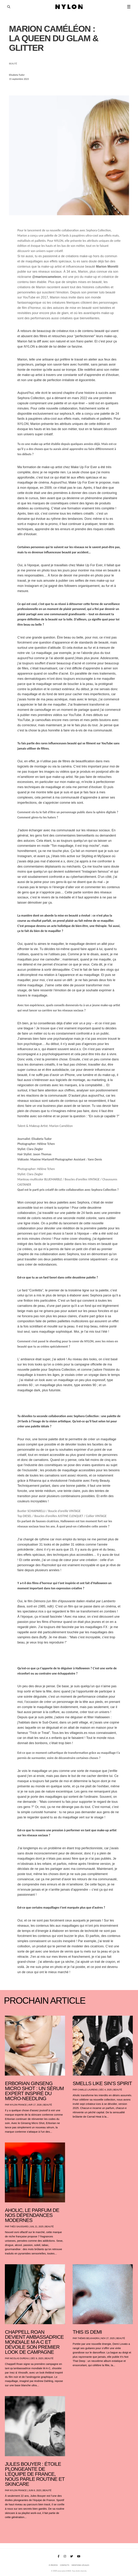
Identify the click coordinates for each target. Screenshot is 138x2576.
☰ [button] (129, 6)
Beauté (47, 2105)
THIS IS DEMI (87, 2332)
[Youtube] (78, 2556)
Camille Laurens (88, 2089)
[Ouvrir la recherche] (8, 6)
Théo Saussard (19, 2226)
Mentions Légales (80, 2565)
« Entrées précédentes (12, 2526)
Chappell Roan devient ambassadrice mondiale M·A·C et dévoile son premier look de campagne (34, 2342)
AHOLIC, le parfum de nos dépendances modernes (32, 2215)
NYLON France (18, 2105)
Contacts (64, 2565)
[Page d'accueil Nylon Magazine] (69, 7)
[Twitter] (71, 2556)
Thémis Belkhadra (88, 2338)
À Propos (53, 2565)
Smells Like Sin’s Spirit (102, 2083)
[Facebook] (58, 2556)
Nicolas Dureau (19, 2358)
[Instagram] (65, 2556)
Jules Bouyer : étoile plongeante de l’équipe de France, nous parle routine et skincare (35, 2474)
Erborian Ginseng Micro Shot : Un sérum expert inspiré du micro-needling (34, 2091)
